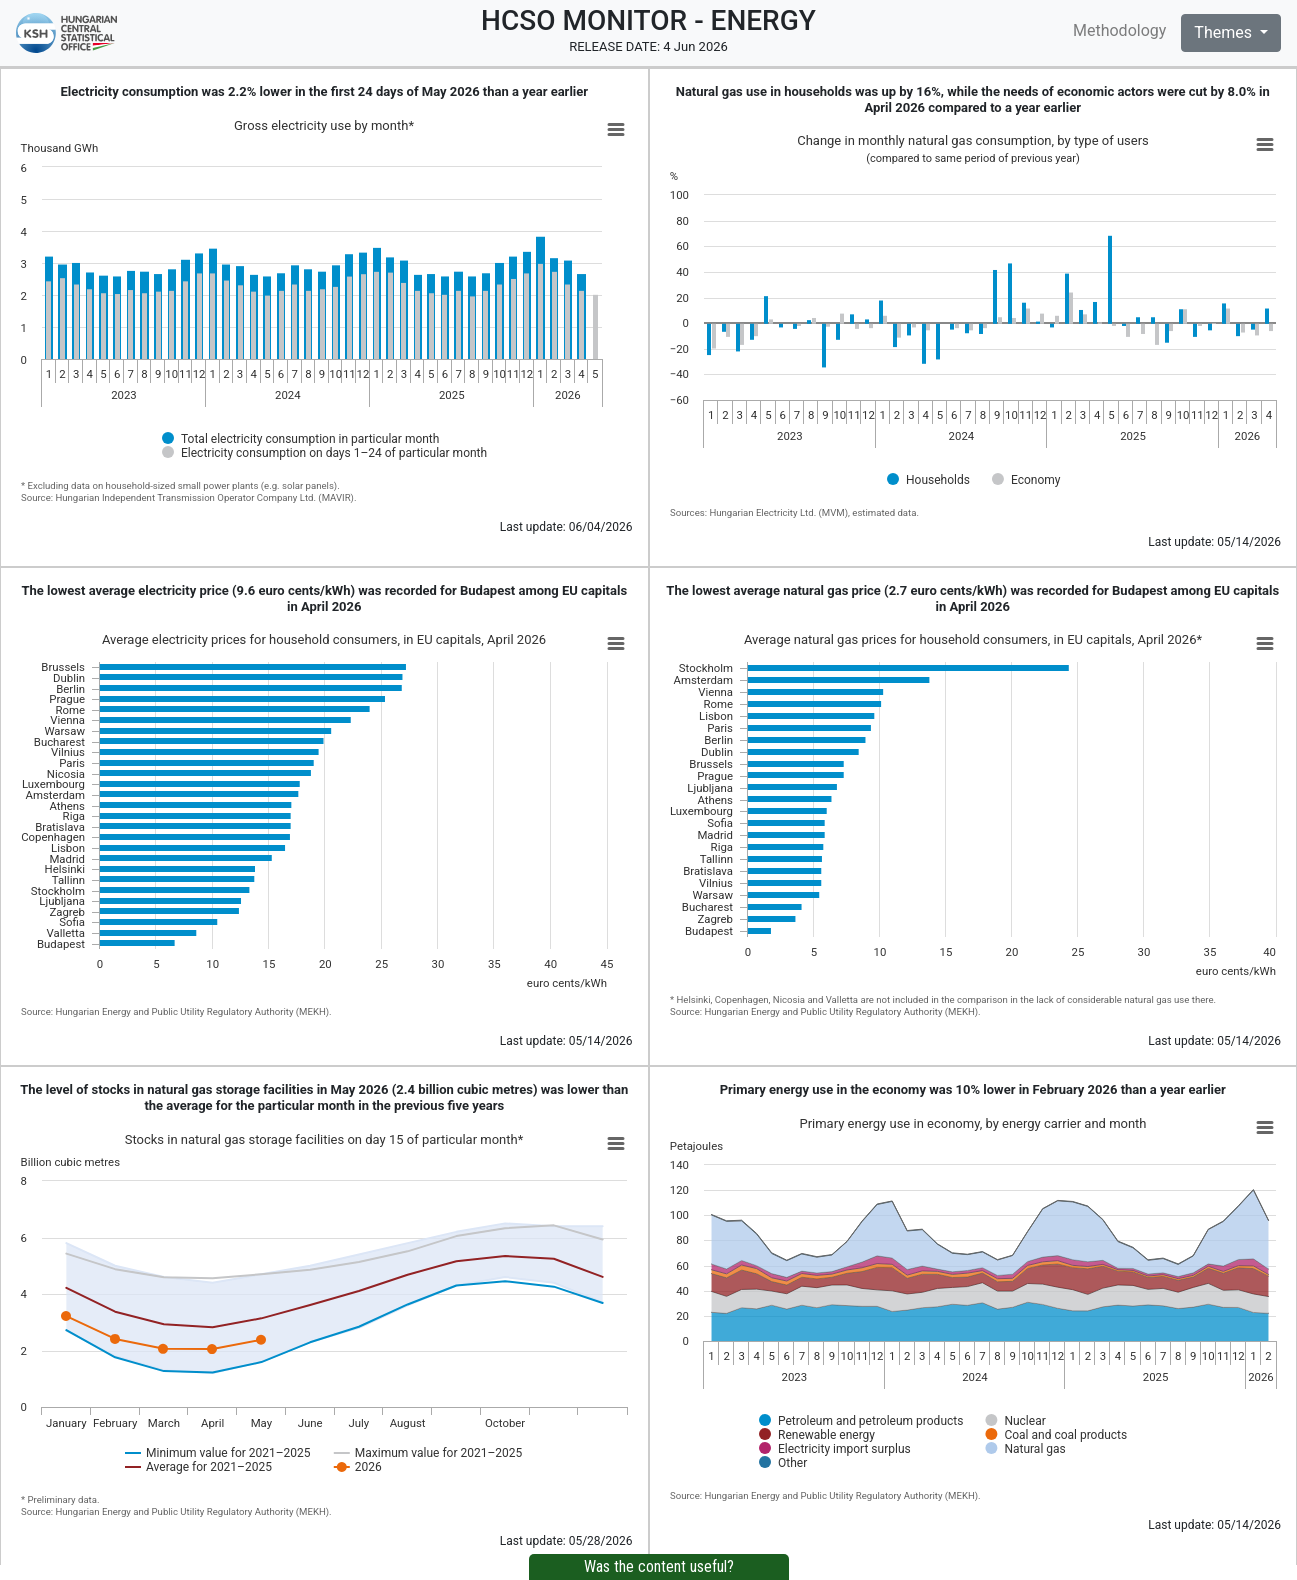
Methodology (1119, 30)
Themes (1225, 32)
